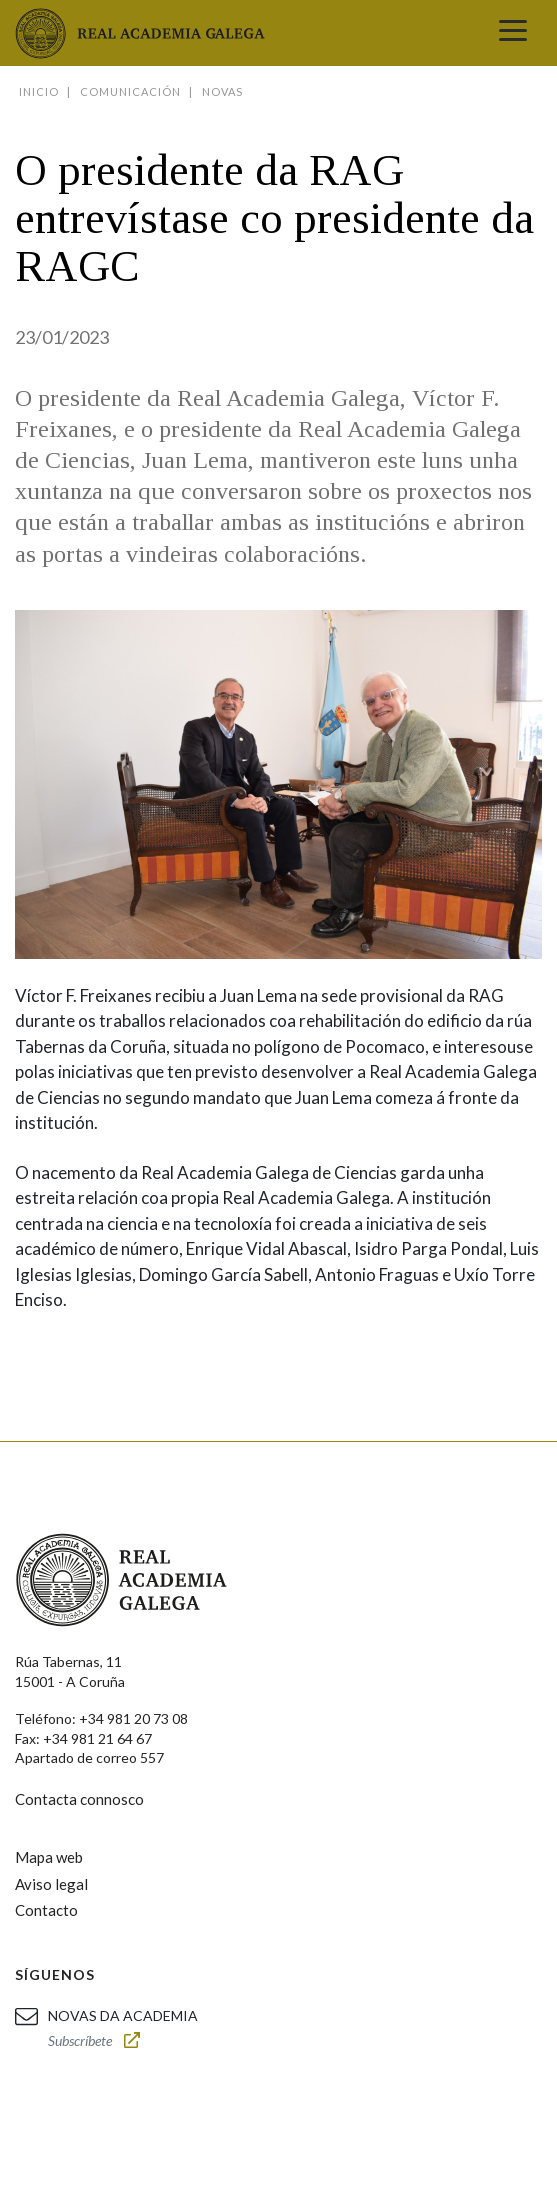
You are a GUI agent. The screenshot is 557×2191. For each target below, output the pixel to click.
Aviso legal (51, 1884)
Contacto (46, 1910)
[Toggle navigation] (513, 33)
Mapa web (49, 1857)
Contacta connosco (79, 1799)
